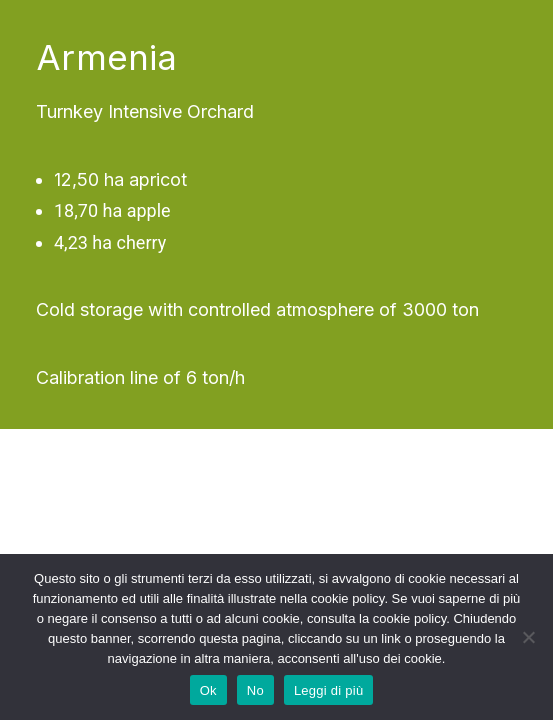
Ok (208, 690)
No (255, 690)
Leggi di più (329, 690)
